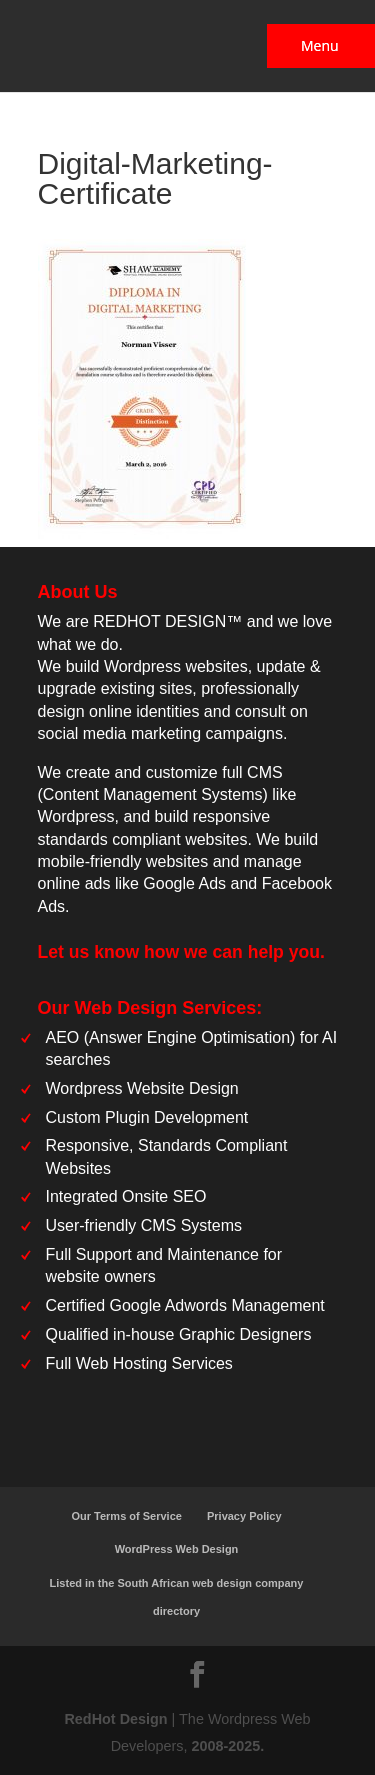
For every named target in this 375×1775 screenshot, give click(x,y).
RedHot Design (115, 1719)
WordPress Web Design (177, 1549)
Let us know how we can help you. (181, 952)
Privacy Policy (244, 1516)
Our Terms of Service (126, 1516)
